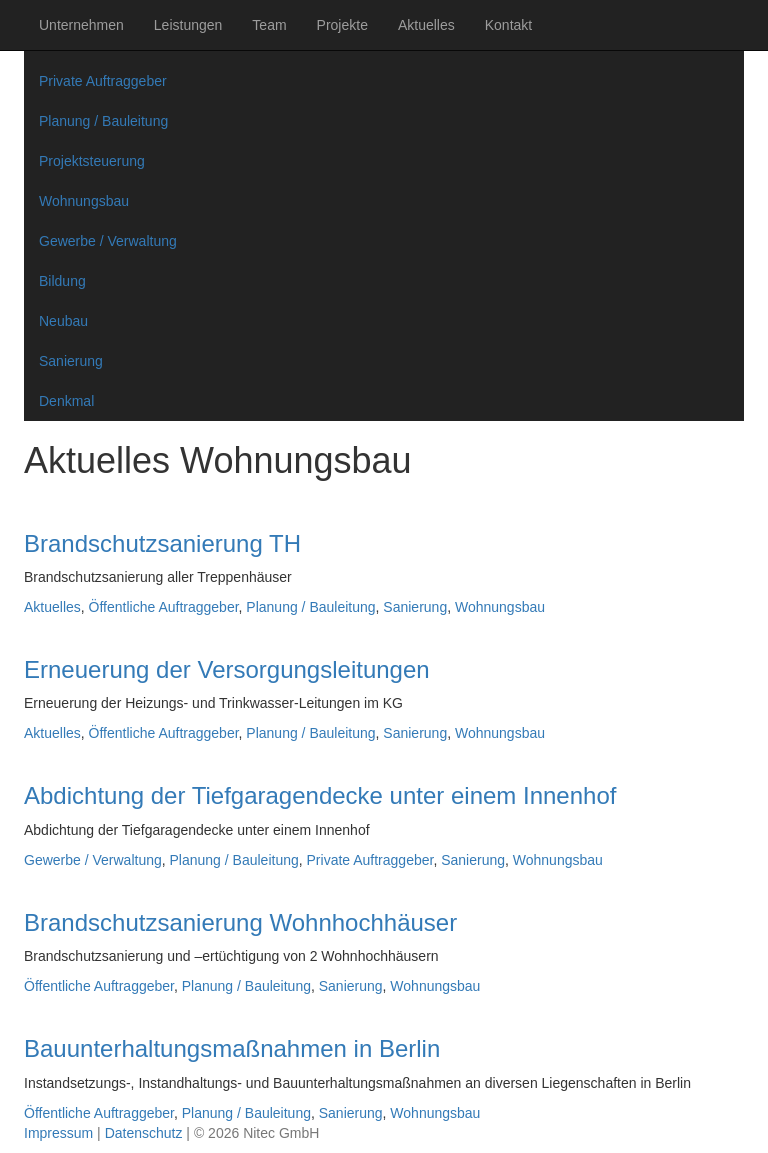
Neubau (63, 321)
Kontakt (508, 25)
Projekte (342, 25)
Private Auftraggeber (103, 81)
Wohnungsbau (84, 201)
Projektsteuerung (92, 161)
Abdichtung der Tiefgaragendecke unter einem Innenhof (320, 795)
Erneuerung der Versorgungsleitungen (227, 669)
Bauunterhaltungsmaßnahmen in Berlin (232, 1048)
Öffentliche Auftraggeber (164, 607)
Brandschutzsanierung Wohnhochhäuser (240, 922)
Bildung (62, 281)
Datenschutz (144, 1133)
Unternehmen (81, 25)
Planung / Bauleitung (103, 121)
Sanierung (71, 361)
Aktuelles (426, 25)
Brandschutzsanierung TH (162, 543)
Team (269, 25)
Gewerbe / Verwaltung (108, 241)
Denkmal (66, 401)
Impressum (58, 1133)
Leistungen (188, 25)
